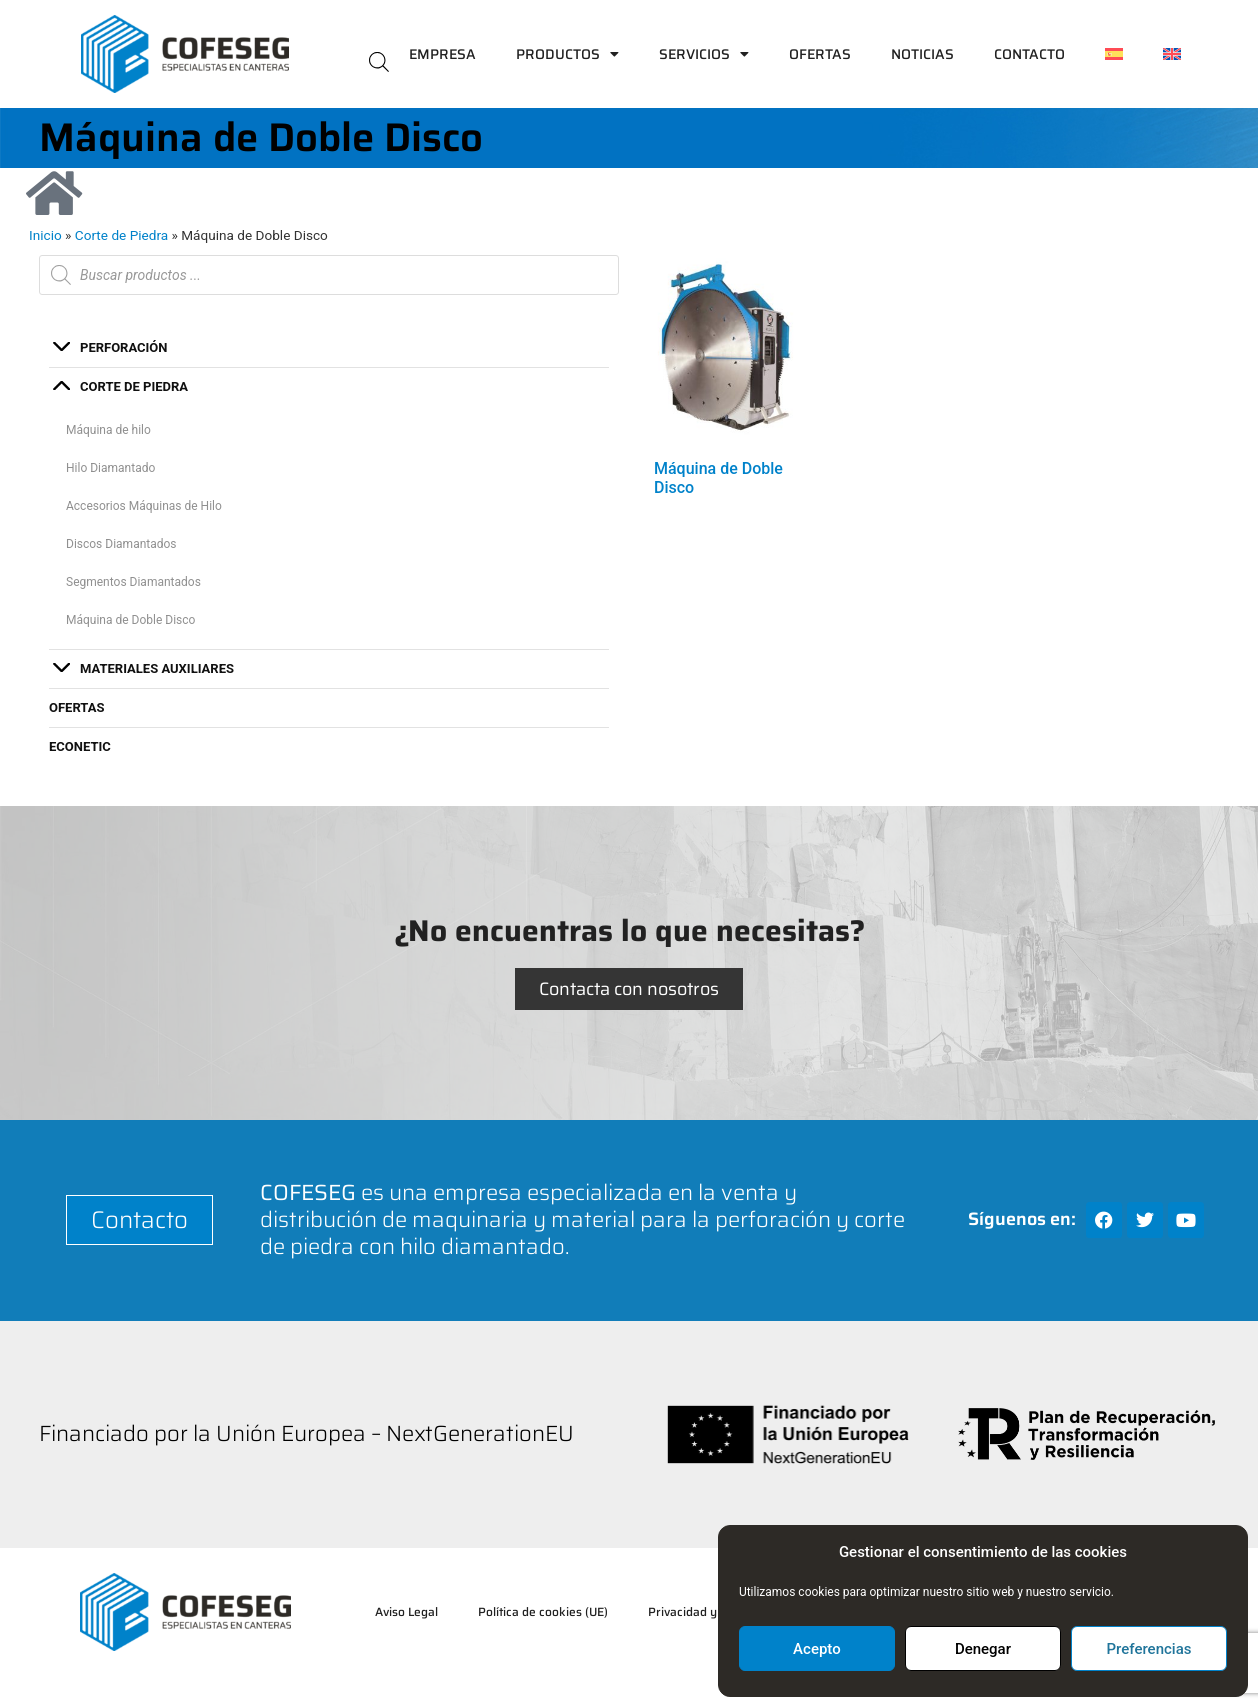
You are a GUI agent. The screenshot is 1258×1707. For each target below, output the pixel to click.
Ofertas (820, 54)
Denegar (983, 1649)
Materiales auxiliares (157, 668)
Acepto (817, 1649)
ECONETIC (80, 746)
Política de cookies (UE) (543, 1611)
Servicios (704, 54)
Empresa (442, 54)
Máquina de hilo (108, 430)
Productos (567, 54)
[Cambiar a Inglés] (1172, 54)
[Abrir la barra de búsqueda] (379, 60)
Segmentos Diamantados (133, 582)
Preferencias (1149, 1649)
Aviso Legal (406, 1611)
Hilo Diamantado (110, 468)
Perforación (124, 347)
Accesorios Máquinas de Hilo (144, 506)
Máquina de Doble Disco (130, 620)
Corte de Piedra (121, 235)
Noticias (922, 54)
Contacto (1029, 54)
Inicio (45, 235)
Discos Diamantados (121, 544)
